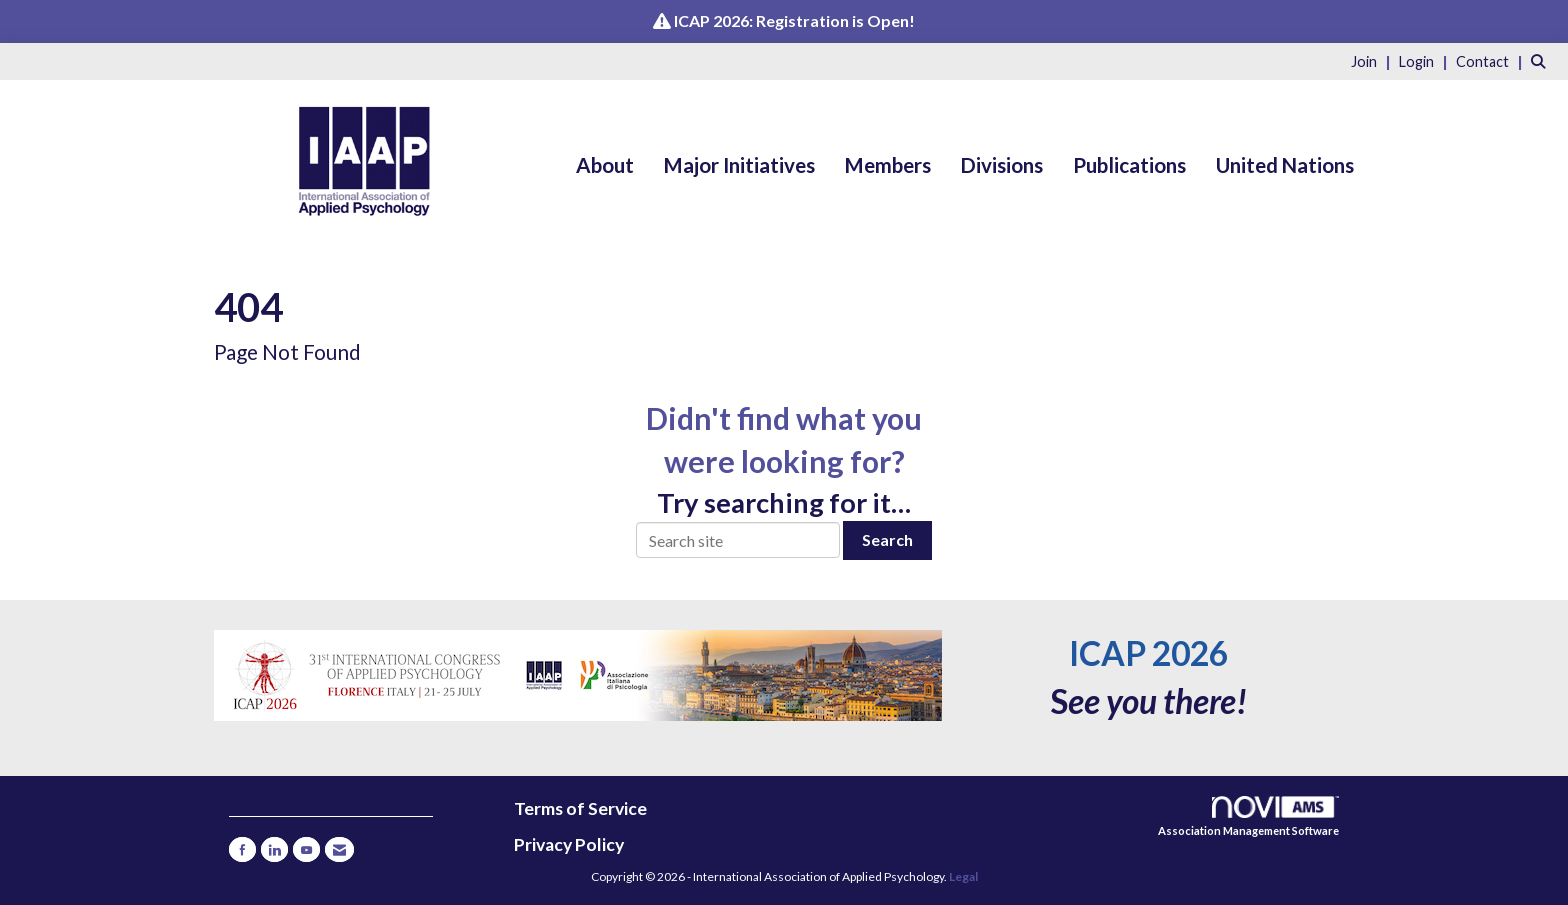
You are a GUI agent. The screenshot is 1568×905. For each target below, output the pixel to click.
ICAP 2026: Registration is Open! (794, 20)
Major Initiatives (739, 165)
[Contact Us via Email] (339, 849)
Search (887, 539)
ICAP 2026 (1148, 653)
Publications (1129, 165)
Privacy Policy (569, 844)
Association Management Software (1248, 816)
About (605, 165)
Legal (963, 876)
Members (888, 165)
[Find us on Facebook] (242, 849)
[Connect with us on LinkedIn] (274, 849)
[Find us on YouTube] (306, 849)
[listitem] (1373, 60)
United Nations (1285, 165)
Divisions (1002, 165)
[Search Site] (1542, 60)
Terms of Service (580, 808)
